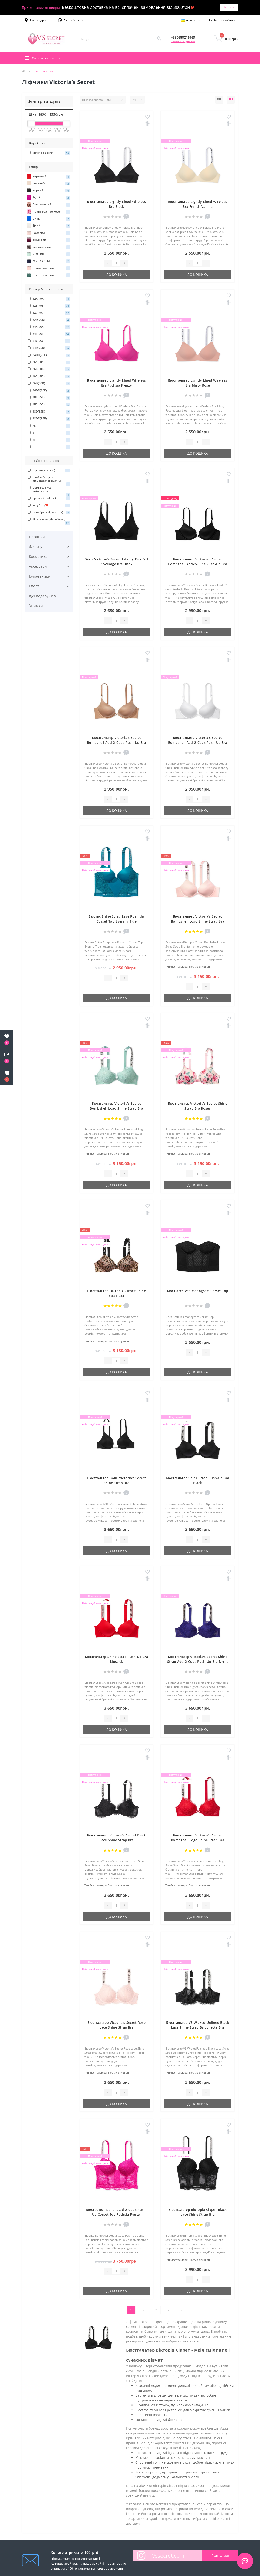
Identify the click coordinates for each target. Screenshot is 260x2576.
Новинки (37, 536)
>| (182, 2310)
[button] (38, 20)
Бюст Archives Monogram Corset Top (197, 1291)
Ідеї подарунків (42, 596)
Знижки (36, 605)
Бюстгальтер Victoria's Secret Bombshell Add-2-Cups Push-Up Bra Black (197, 564)
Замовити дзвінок (183, 41)
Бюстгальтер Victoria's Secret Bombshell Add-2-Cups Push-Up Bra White (197, 742)
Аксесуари (38, 566)
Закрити (229, 7)
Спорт (34, 586)
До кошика (116, 274)
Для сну (35, 546)
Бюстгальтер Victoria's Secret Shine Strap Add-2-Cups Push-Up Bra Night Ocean (197, 1661)
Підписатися (220, 2555)
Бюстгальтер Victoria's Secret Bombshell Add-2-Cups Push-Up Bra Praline (116, 742)
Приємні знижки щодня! (41, 7)
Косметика (38, 556)
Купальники (39, 576)
